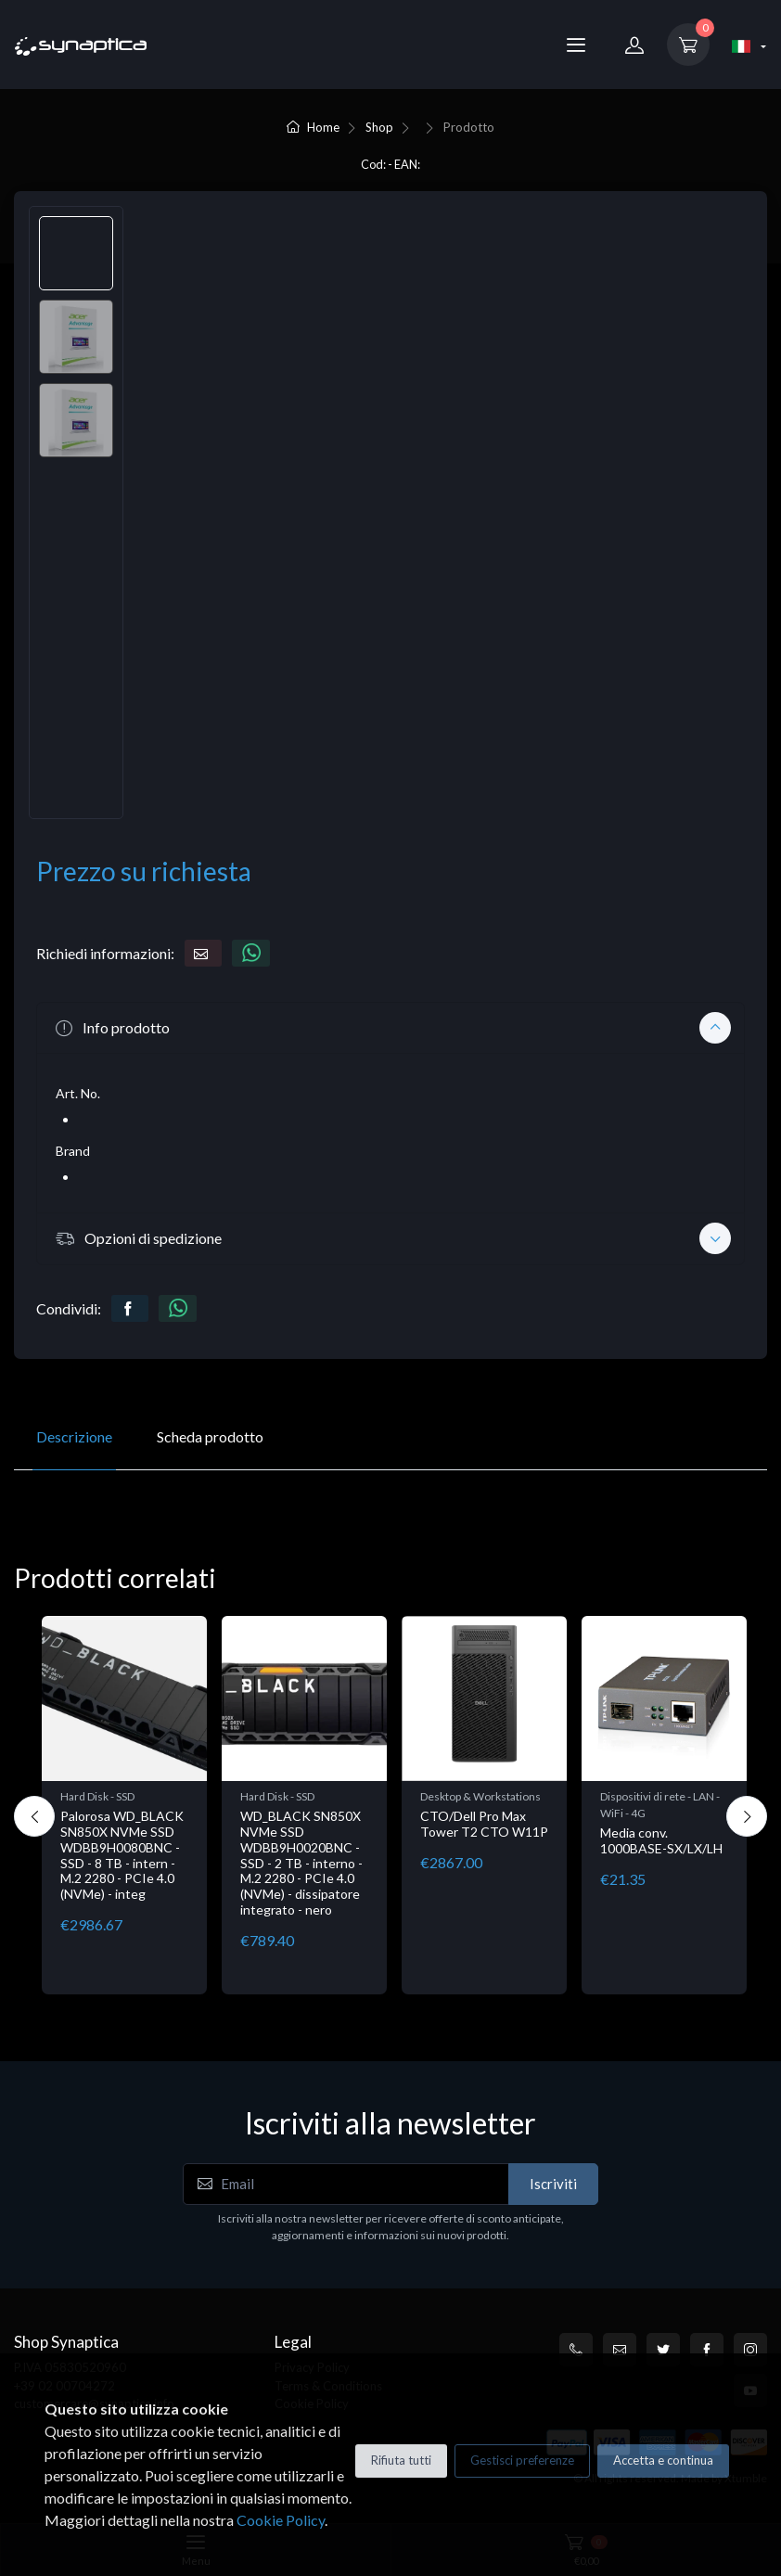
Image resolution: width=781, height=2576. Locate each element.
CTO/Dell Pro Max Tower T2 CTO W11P (484, 1823)
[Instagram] (750, 2349)
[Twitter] (663, 2349)
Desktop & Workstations (480, 1796)
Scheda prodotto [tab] (210, 1436)
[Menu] (576, 44)
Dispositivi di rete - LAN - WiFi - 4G (660, 1804)
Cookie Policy (281, 2520)
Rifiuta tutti (401, 2460)
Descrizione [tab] (74, 1436)
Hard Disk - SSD (97, 1796)
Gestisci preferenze (522, 2460)
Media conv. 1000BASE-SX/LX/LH (661, 1840)
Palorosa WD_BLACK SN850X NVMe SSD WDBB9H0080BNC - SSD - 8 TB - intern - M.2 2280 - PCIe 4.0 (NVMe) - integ (122, 1855)
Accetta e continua (663, 2460)
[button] (390, 1028)
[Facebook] (706, 2349)
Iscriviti (553, 2183)
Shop (379, 127)
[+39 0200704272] (576, 2349)
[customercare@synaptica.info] (619, 2349)
